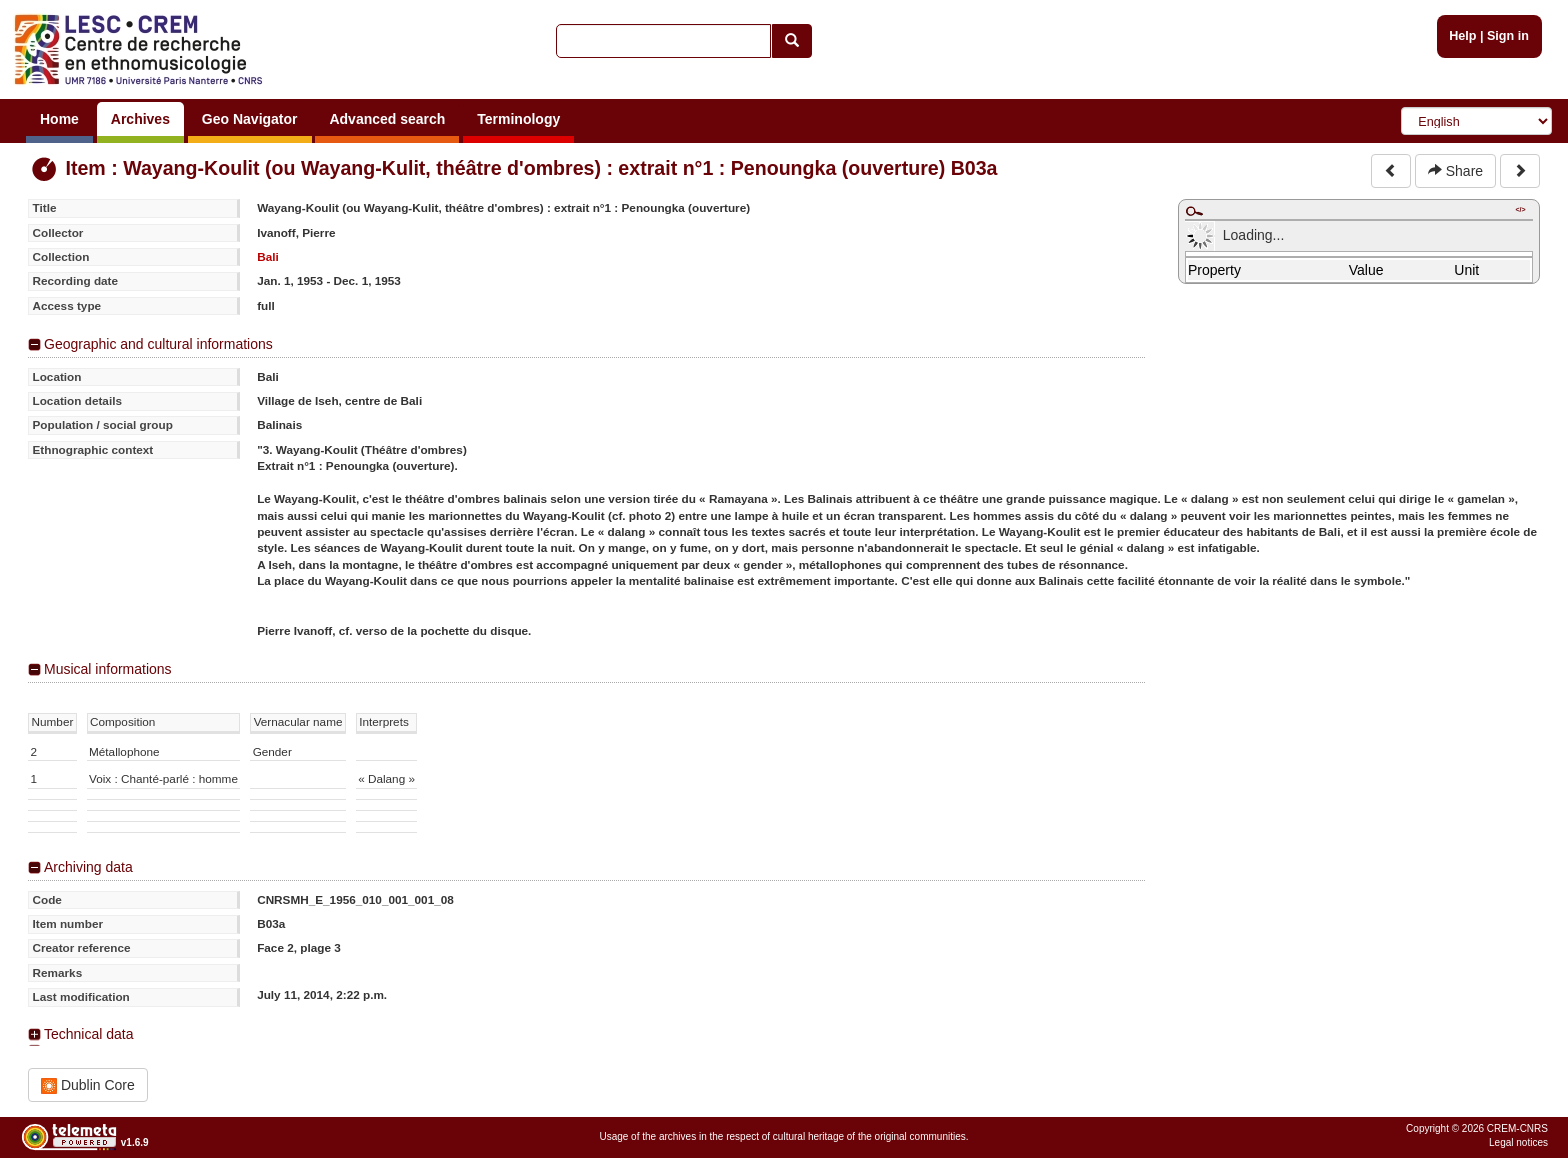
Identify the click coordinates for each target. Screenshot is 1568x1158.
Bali (268, 256)
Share (1455, 171)
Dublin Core (88, 1085)
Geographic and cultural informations (158, 344)
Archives (140, 119)
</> (1520, 209)
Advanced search (387, 119)
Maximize (1194, 211)
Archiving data (88, 867)
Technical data (89, 1034)
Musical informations (108, 669)
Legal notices (1518, 1142)
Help (1462, 36)
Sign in (1508, 36)
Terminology (518, 119)
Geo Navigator (250, 119)
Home (59, 119)
